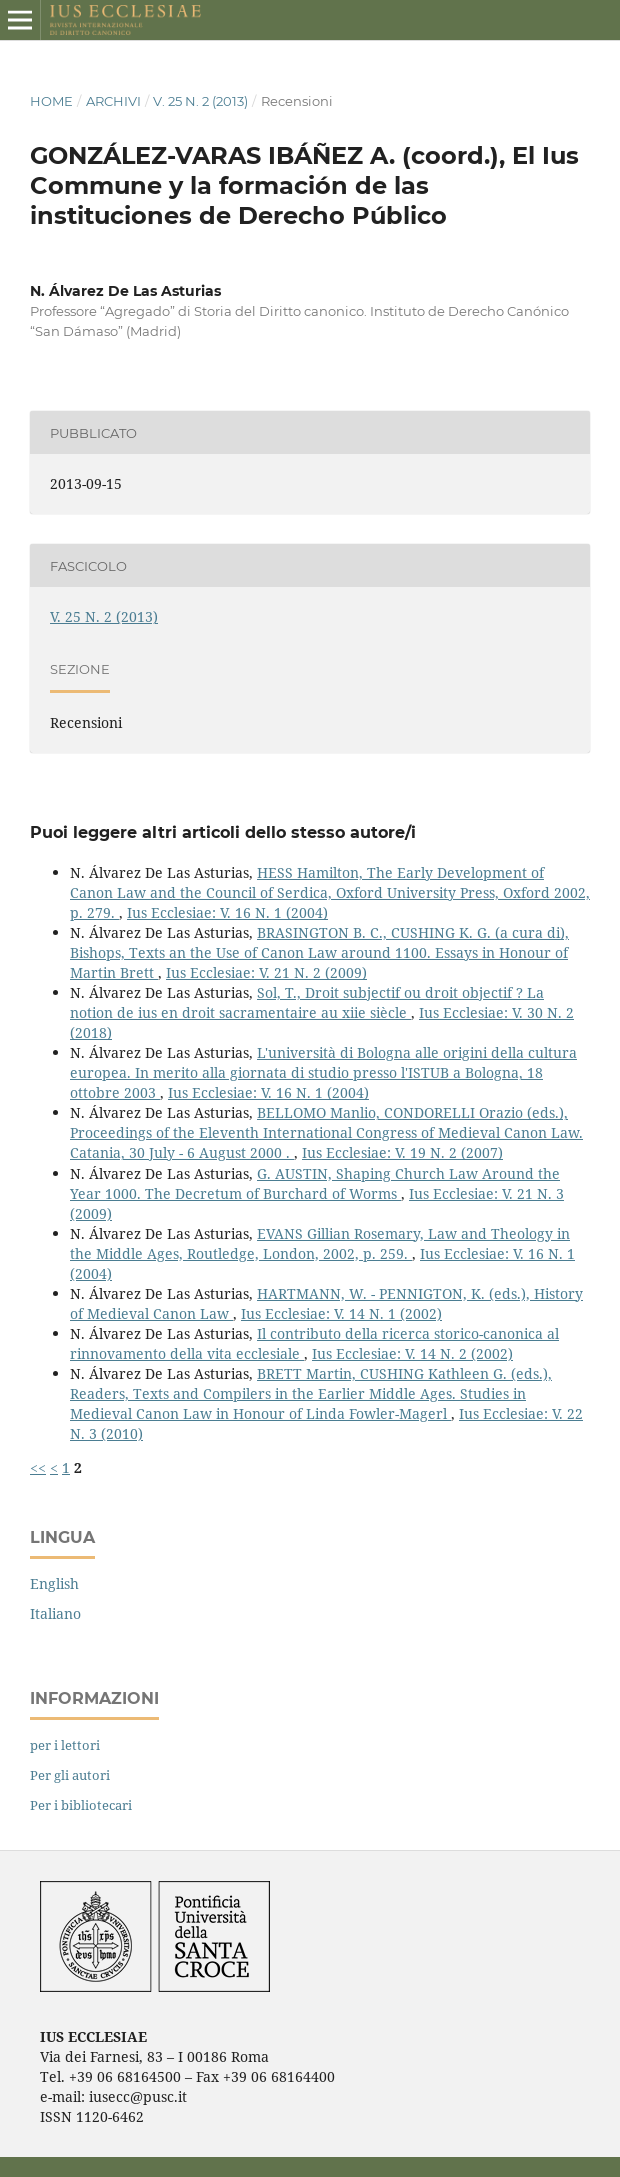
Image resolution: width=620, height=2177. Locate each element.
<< (38, 1467)
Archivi (113, 101)
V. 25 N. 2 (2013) (200, 101)
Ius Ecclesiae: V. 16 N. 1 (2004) (227, 912)
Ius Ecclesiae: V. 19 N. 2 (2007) (402, 1152)
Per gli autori (70, 1775)
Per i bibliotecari (81, 1805)
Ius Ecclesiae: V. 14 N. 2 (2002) (412, 1353)
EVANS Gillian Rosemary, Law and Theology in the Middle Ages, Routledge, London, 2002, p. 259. (320, 1243)
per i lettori (65, 1745)
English (54, 1583)
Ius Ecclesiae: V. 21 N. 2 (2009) (266, 972)
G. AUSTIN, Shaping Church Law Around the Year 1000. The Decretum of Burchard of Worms (315, 1183)
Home (51, 101)
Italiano (55, 1613)
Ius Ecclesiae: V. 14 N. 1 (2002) (341, 1313)
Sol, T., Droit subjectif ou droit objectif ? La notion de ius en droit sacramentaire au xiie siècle (307, 1002)
